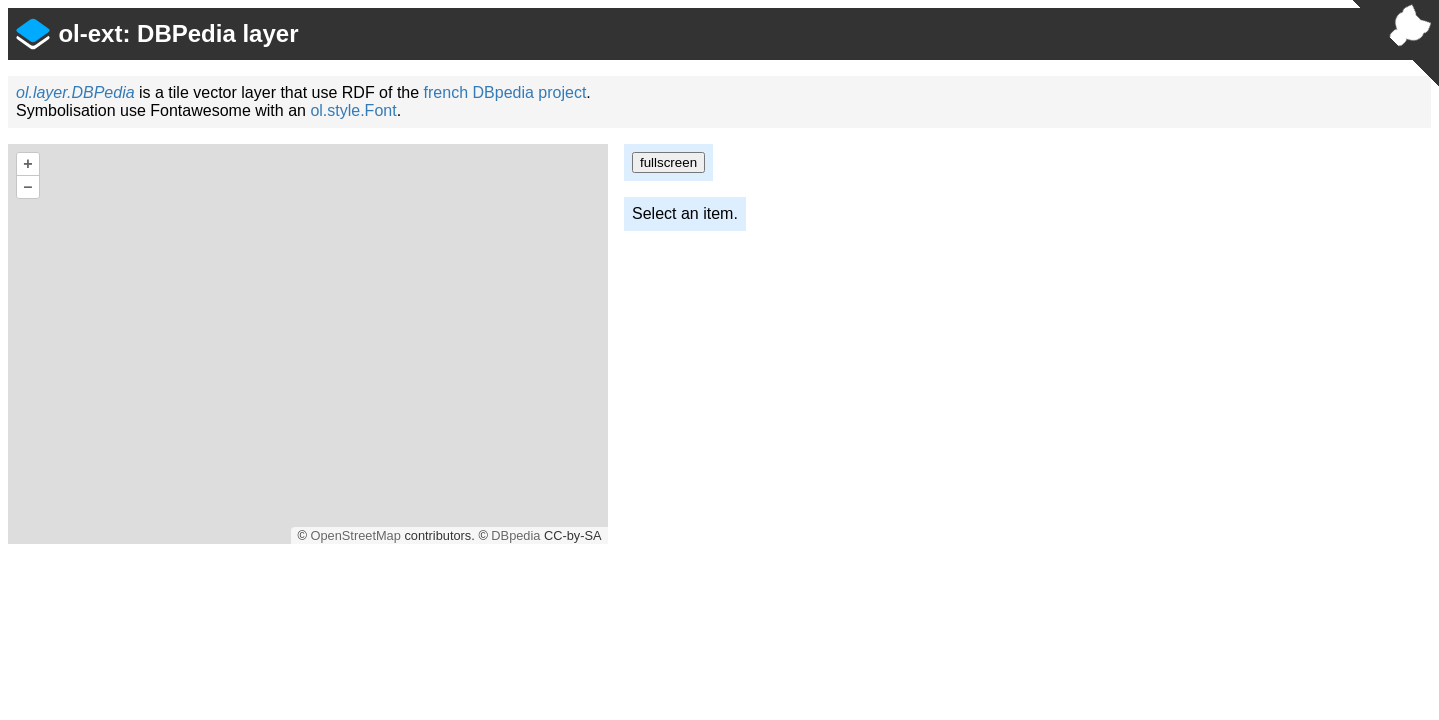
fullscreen (668, 162)
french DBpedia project (505, 92)
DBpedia (515, 535)
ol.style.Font (353, 110)
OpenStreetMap (355, 535)
